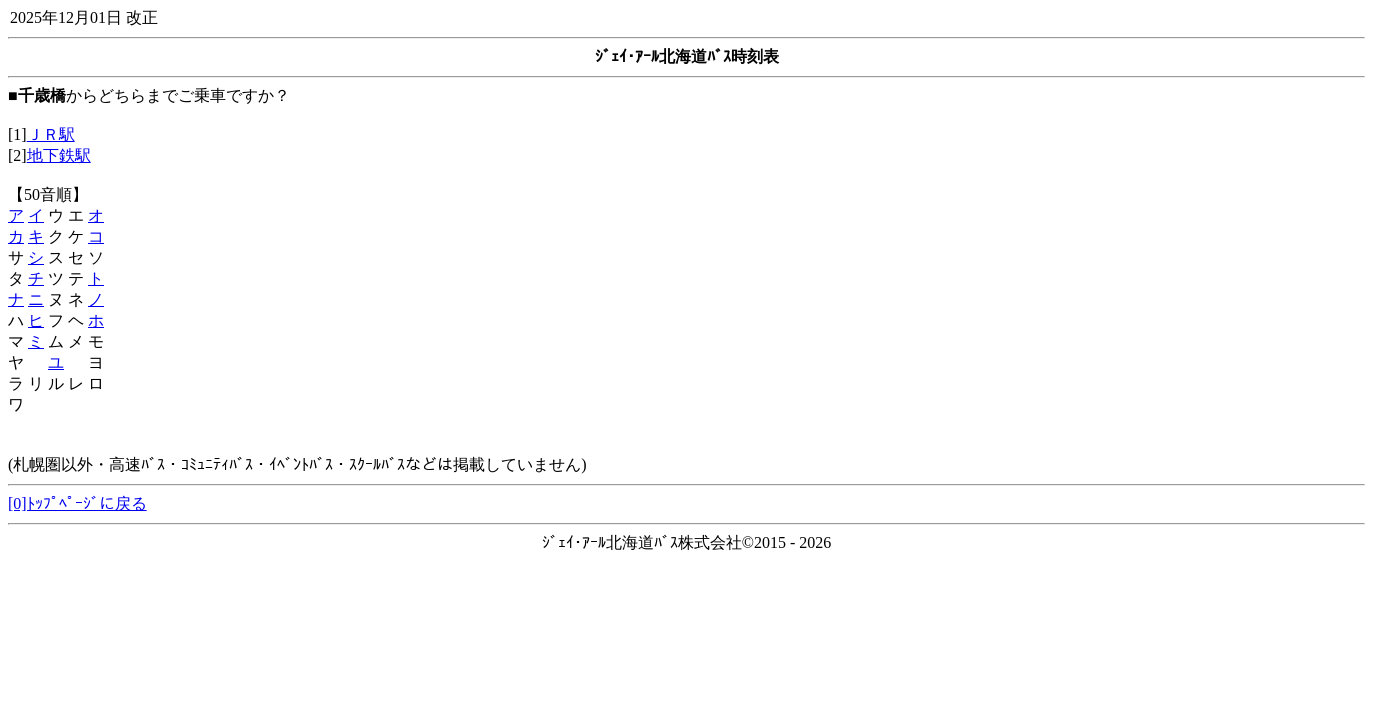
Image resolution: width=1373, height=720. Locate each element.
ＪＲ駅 (51, 134)
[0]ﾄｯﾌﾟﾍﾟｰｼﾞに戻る (77, 503)
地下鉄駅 (59, 155)
